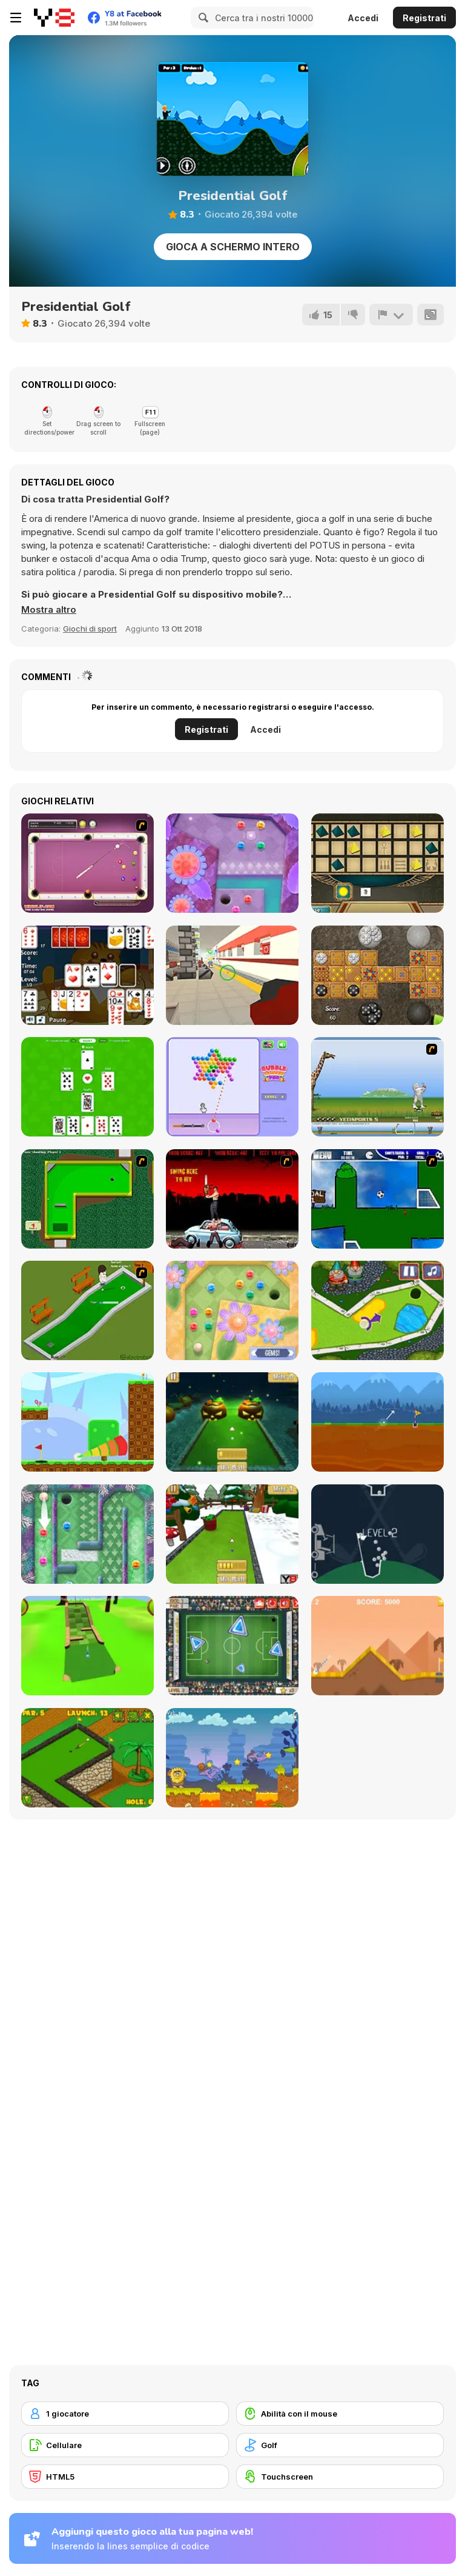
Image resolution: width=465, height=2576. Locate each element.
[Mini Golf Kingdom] (377, 1310)
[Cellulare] (125, 2445)
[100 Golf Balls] (377, 1534)
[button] (48, 609)
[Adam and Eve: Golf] (232, 1757)
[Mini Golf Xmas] (232, 1534)
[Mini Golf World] (87, 1757)
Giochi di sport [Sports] (90, 628)
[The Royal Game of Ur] (377, 975)
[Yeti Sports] (377, 1086)
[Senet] (377, 863)
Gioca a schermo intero (233, 247)
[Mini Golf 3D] (87, 1645)
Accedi (363, 18)
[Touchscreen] (340, 2476)
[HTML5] (125, 2476)
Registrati (424, 18)
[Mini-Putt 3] (87, 1199)
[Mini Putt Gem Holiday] (87, 1534)
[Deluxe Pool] (87, 863)
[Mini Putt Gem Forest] (232, 863)
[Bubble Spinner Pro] (232, 1086)
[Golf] (340, 2445)
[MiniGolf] (87, 1310)
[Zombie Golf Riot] (232, 1199)
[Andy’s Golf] (377, 1422)
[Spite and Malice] (87, 975)
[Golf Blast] (87, 1422)
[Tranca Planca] (232, 975)
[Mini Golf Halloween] (232, 1422)
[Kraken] (87, 1086)
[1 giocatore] (125, 2413)
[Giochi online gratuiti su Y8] (54, 17)
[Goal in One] (377, 1199)
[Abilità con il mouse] (340, 2413)
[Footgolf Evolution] (232, 1645)
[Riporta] (391, 314)
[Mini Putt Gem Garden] (232, 1310)
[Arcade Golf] (377, 1645)
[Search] (202, 17)
